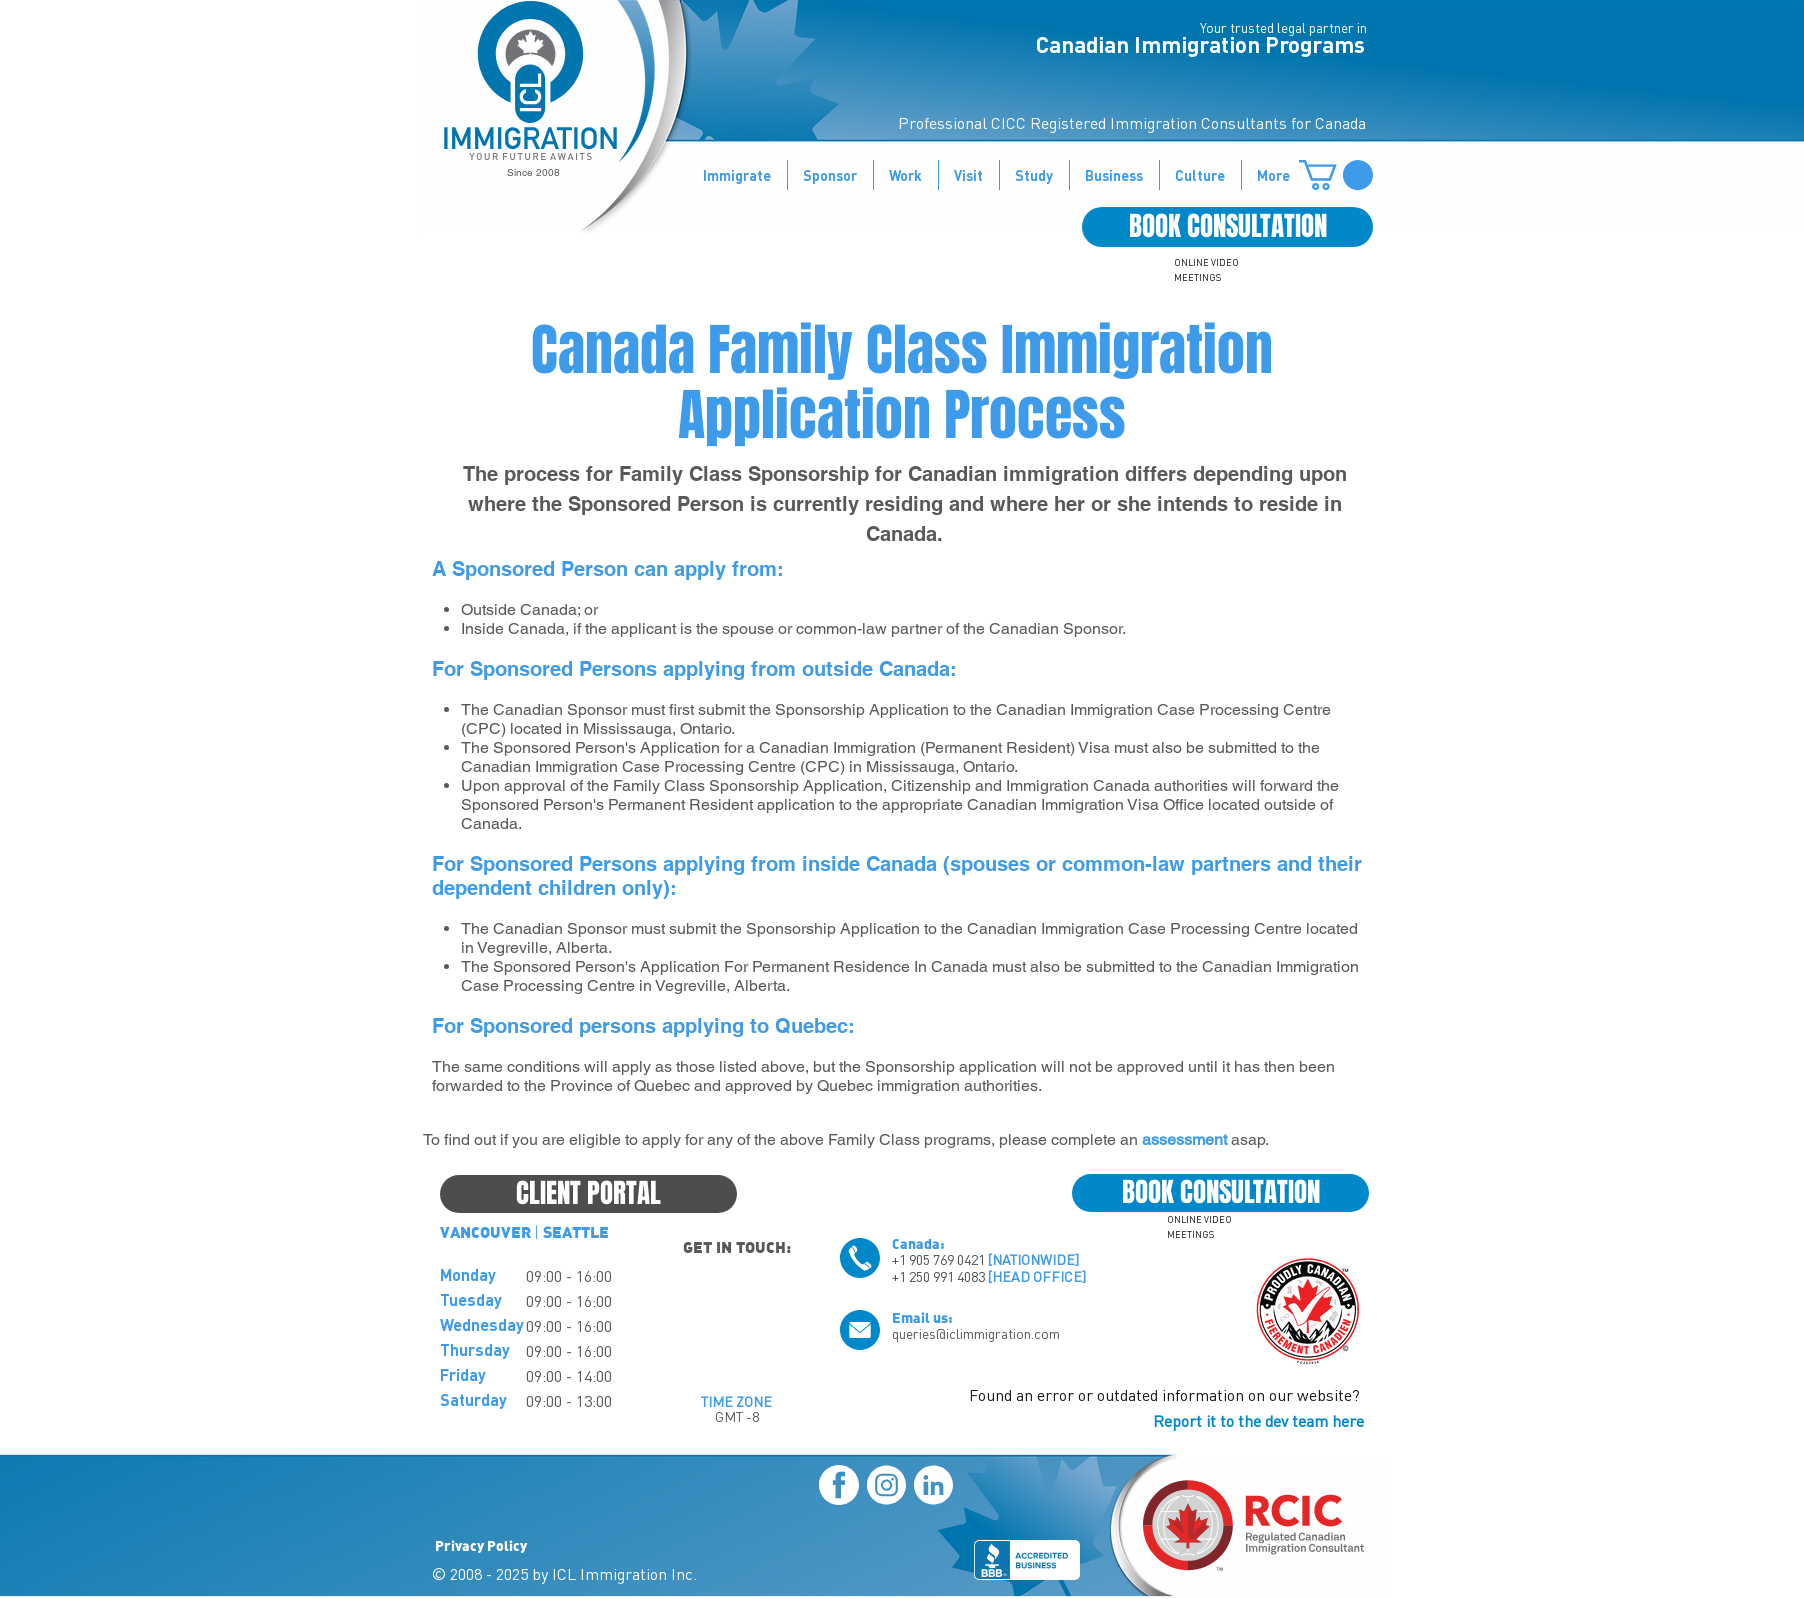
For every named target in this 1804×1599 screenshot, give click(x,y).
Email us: (922, 1317)
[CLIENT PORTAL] (588, 1194)
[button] (1336, 175)
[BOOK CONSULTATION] (1227, 227)
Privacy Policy (481, 1545)
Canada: (918, 1243)
